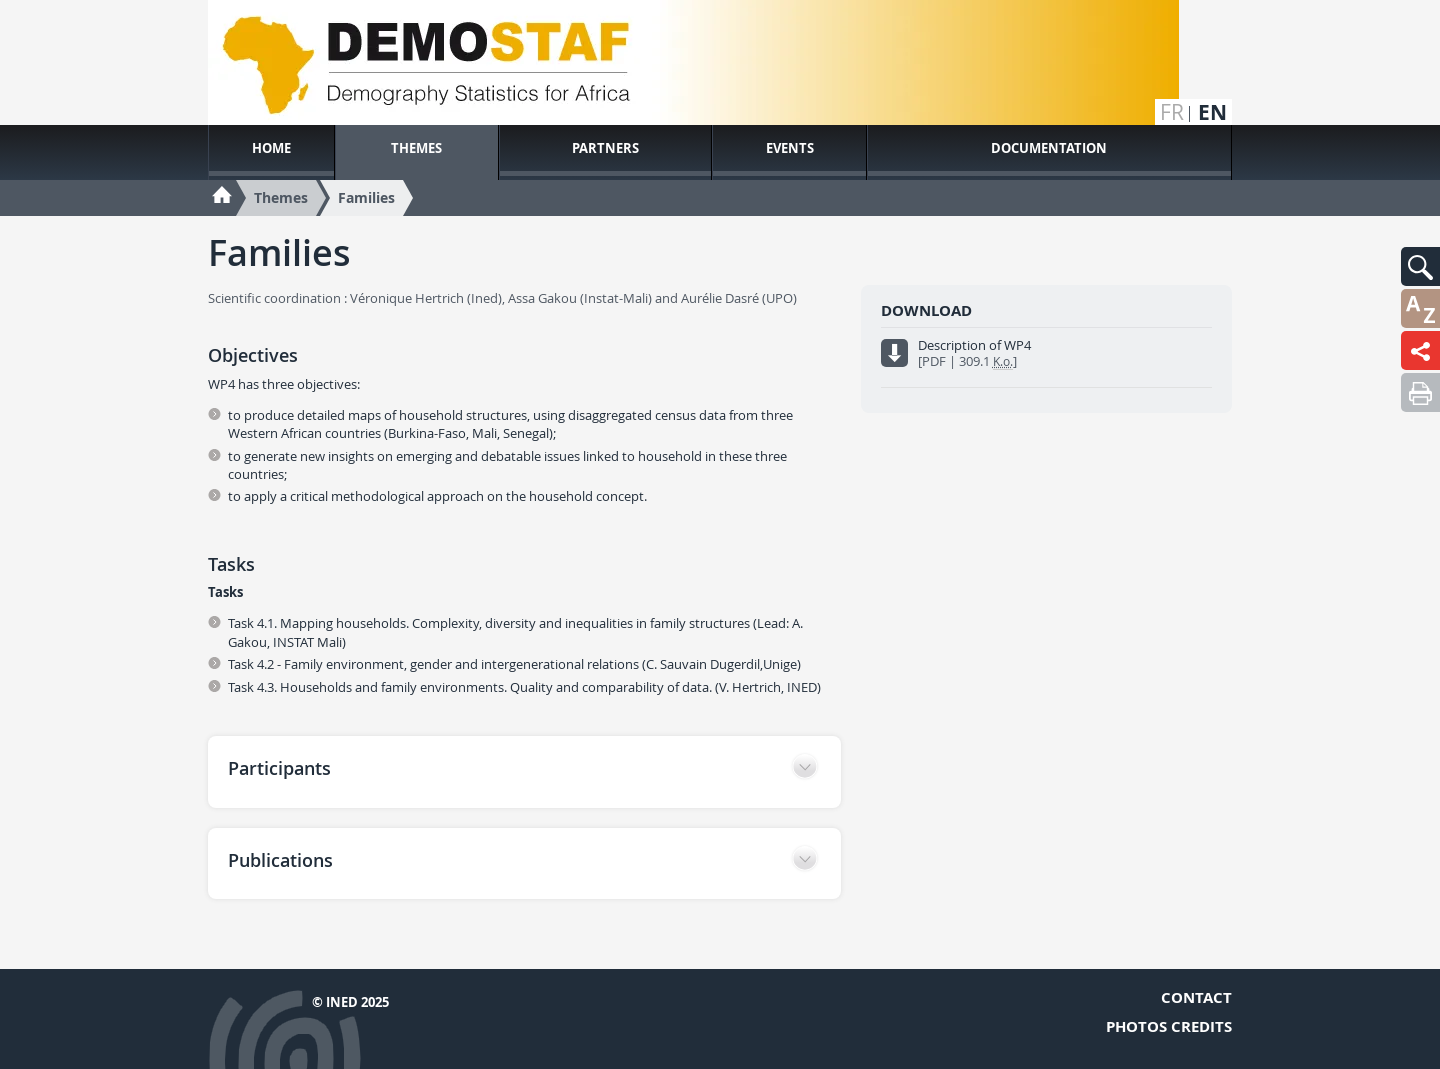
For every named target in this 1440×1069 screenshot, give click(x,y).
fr (1172, 112)
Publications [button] (280, 860)
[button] (1420, 266)
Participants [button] (279, 768)
